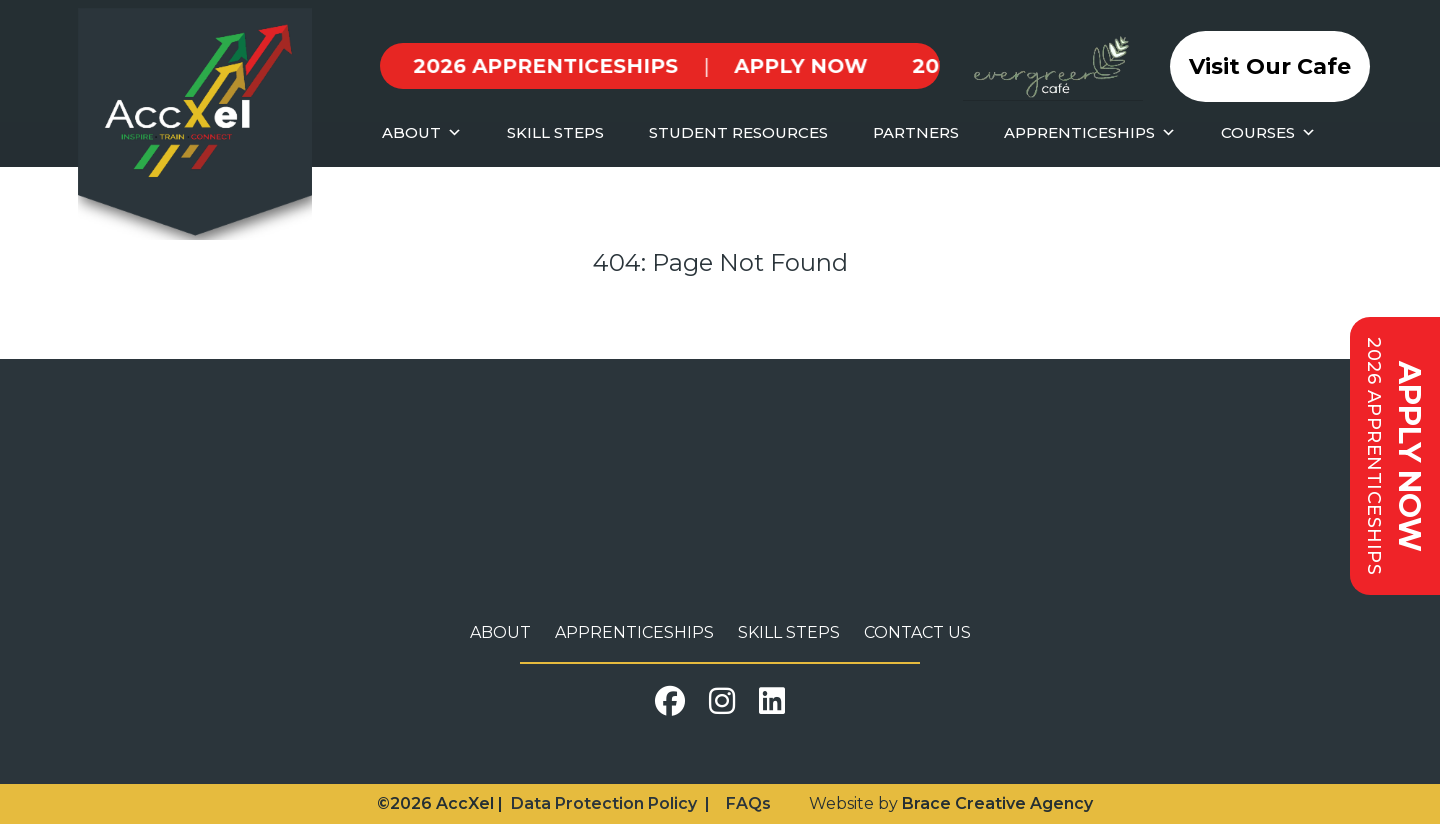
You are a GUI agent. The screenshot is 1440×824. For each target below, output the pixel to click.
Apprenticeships (634, 632)
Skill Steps (789, 632)
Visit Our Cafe (1270, 66)
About (500, 632)
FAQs (748, 803)
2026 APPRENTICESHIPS (842, 66)
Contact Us (917, 632)
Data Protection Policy (604, 803)
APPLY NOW (598, 66)
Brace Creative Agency (997, 803)
